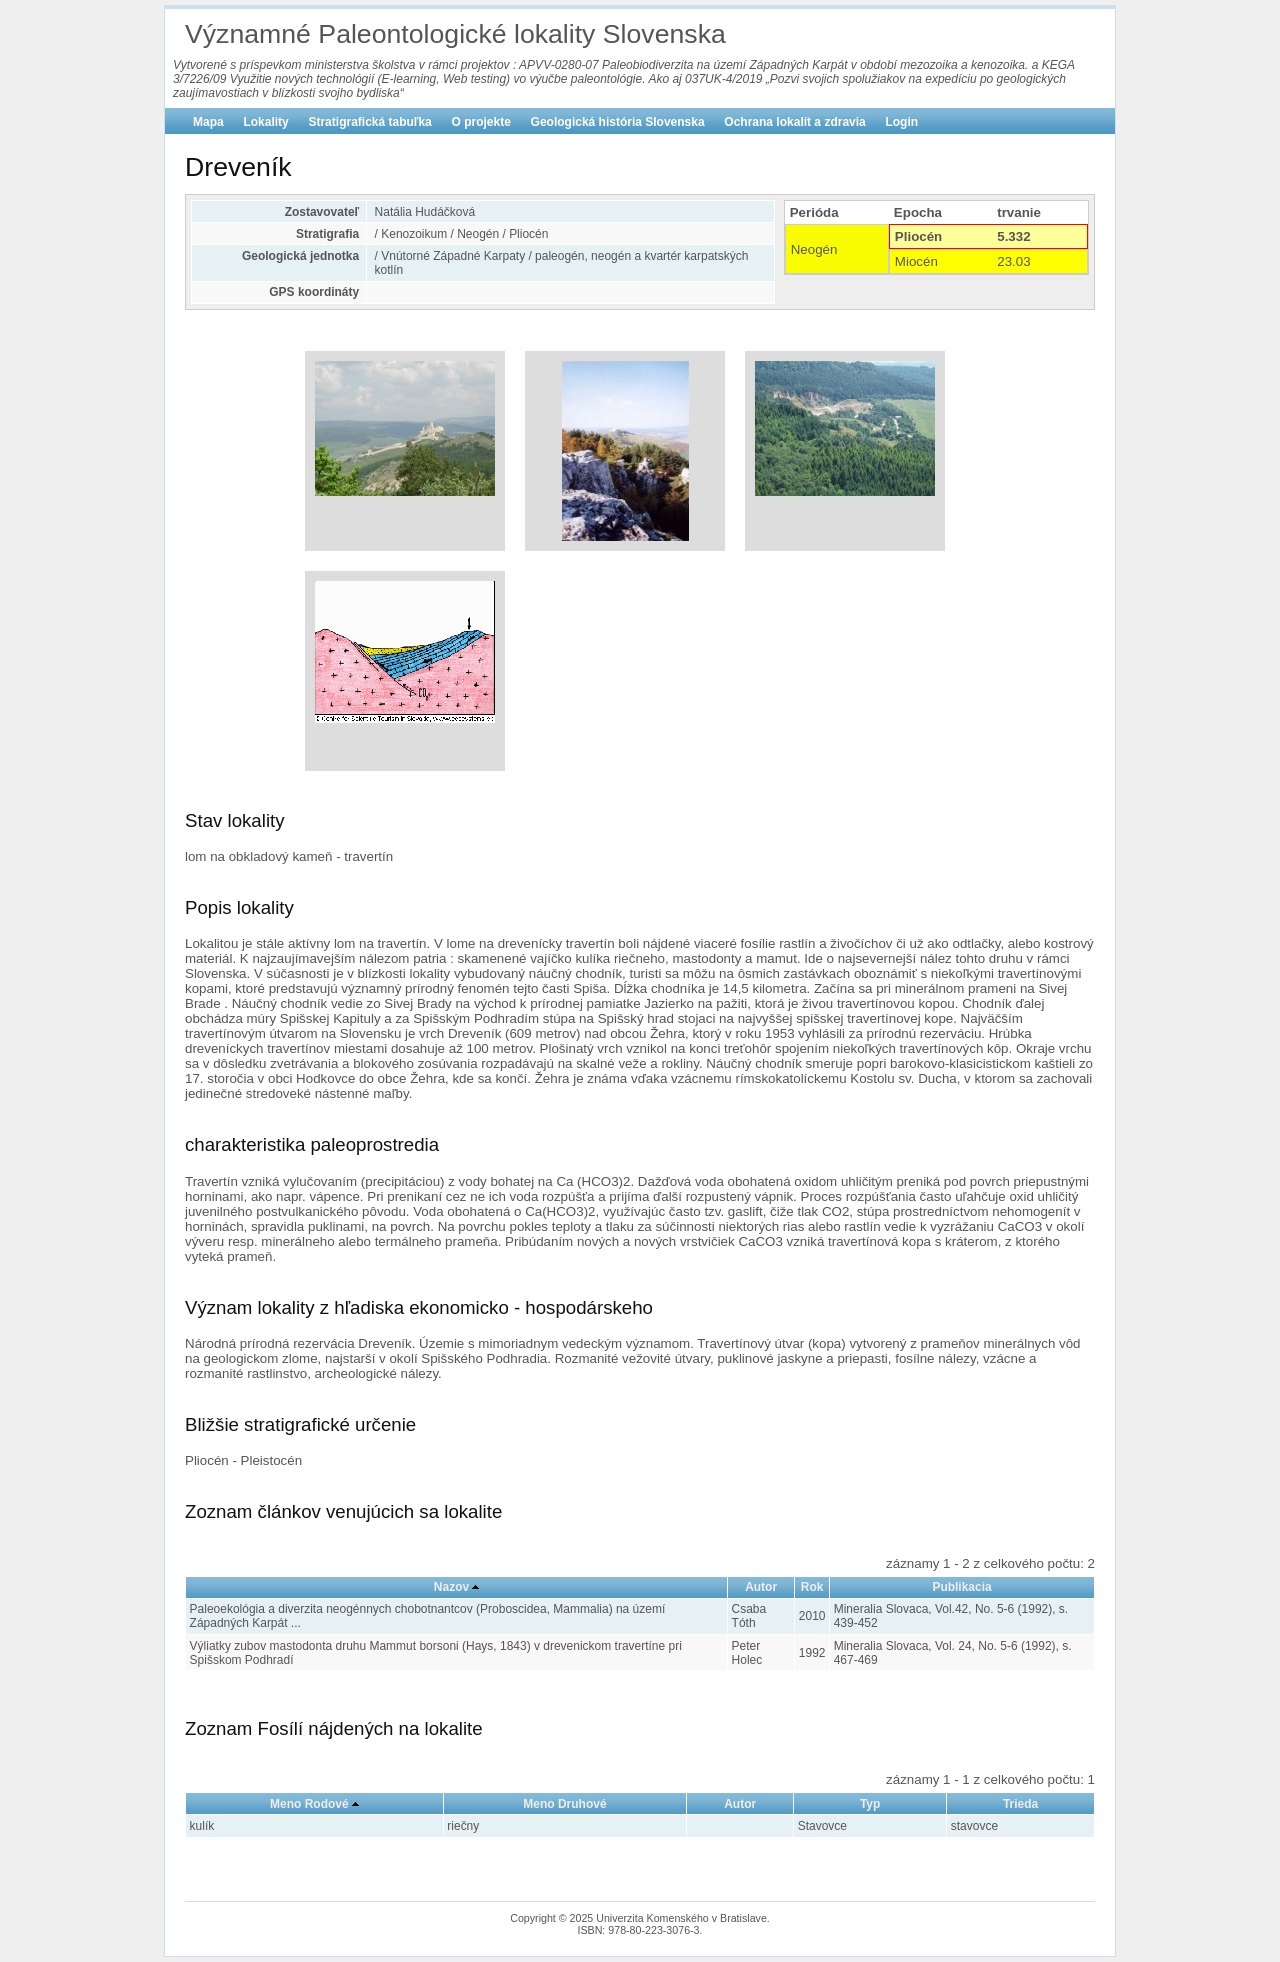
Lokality (265, 122)
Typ (870, 1804)
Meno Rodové (309, 1804)
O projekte (481, 122)
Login (901, 122)
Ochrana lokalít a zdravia (794, 122)
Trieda (1020, 1804)
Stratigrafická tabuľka (369, 122)
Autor (761, 1587)
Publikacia (961, 1587)
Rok (812, 1587)
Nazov (451, 1587)
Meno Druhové (564, 1804)
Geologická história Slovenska (618, 122)
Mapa (208, 122)
